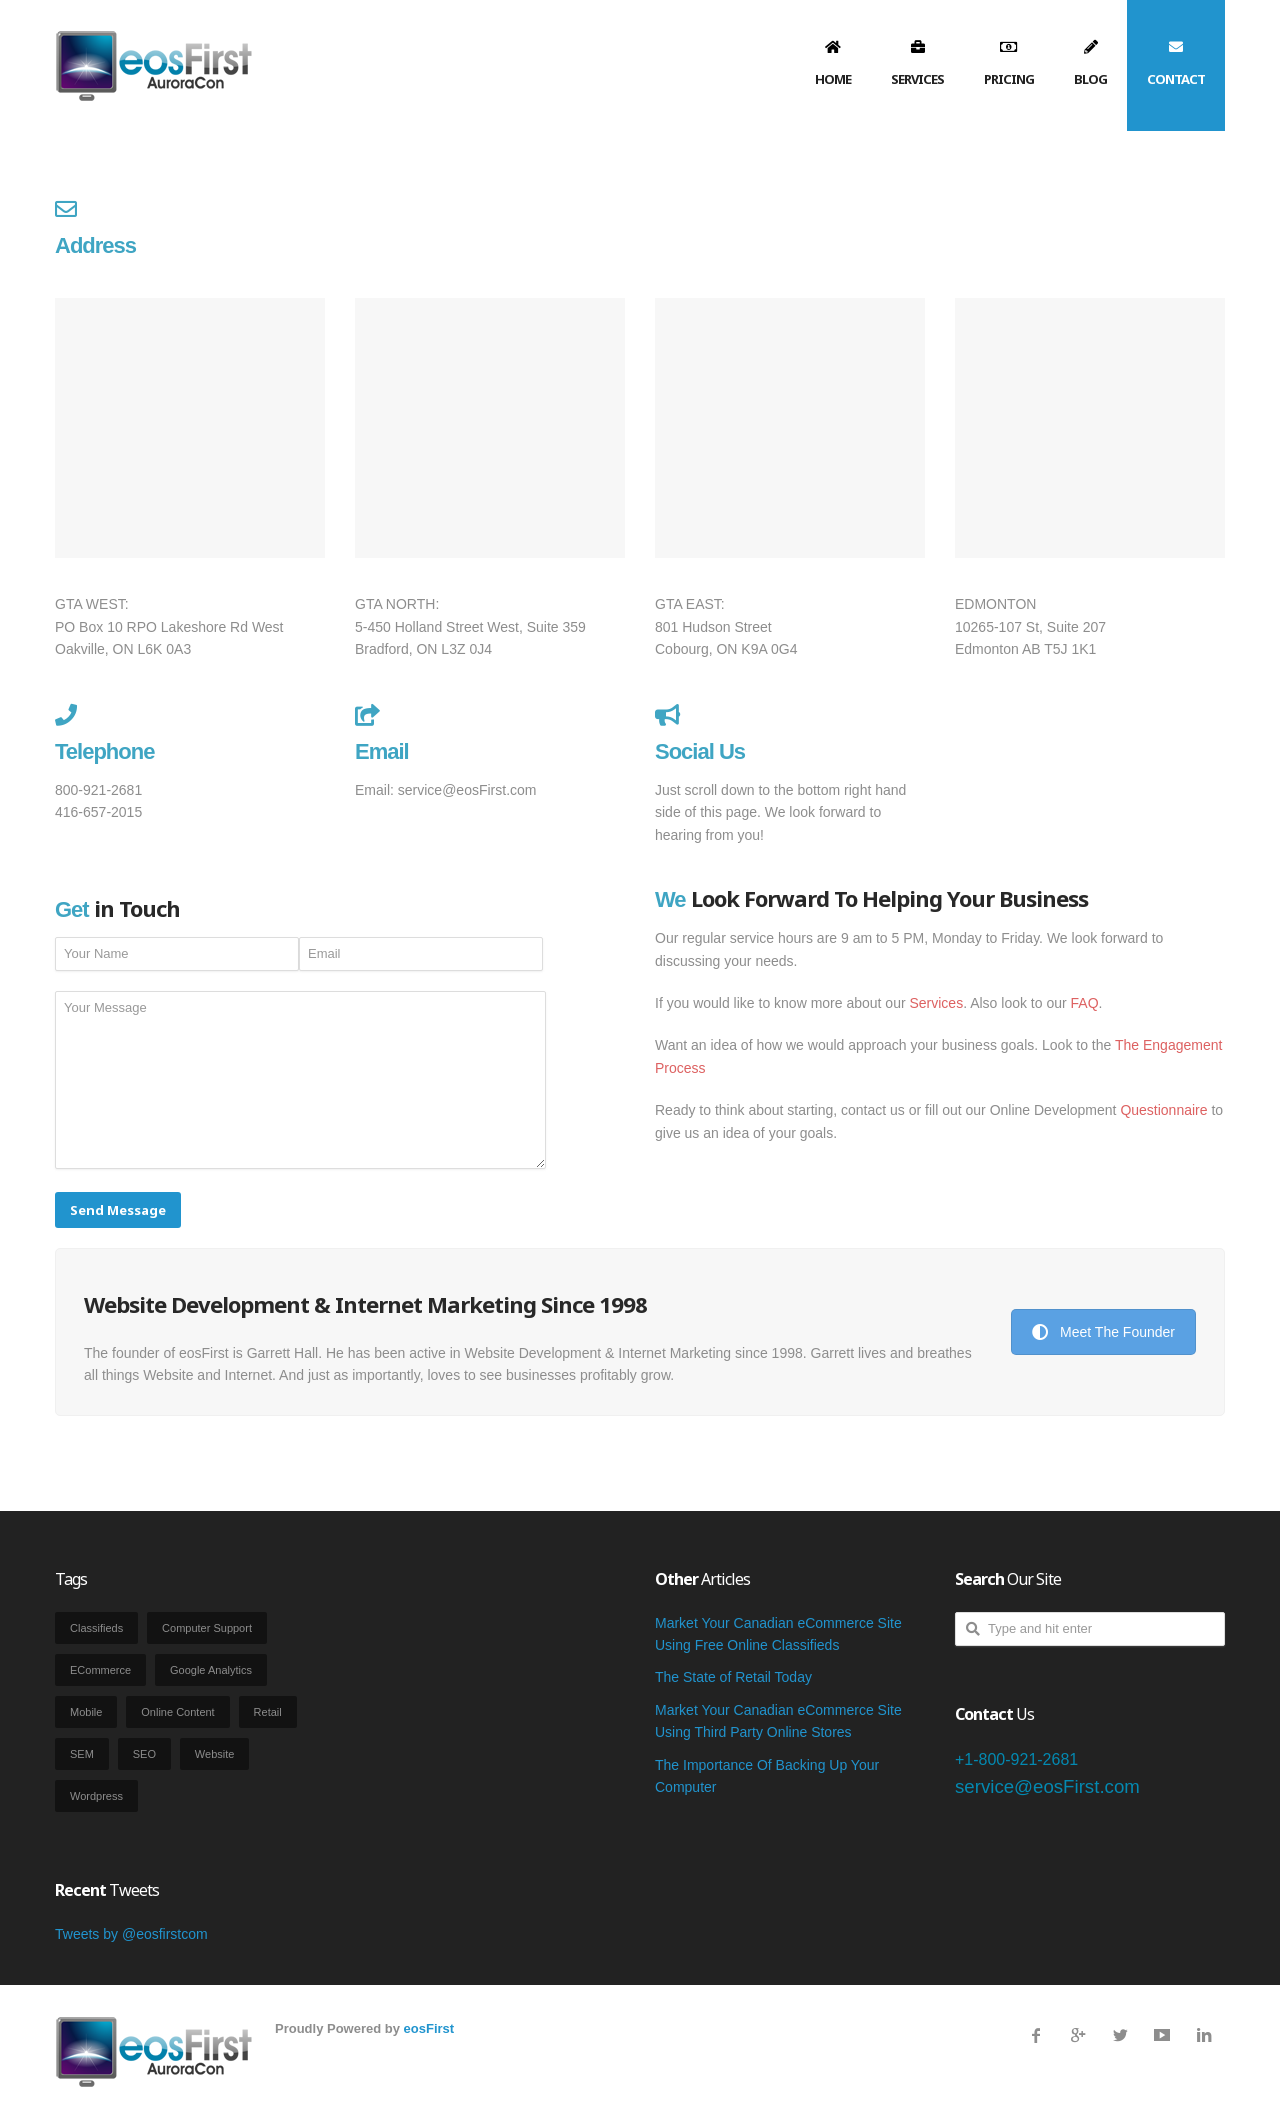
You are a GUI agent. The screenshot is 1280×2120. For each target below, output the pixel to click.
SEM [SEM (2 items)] (82, 1754)
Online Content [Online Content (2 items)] (177, 1712)
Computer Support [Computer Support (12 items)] (207, 1628)
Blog (1090, 79)
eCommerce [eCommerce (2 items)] (100, 1670)
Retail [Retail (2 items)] (268, 1712)
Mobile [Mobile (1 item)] (86, 1712)
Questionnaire (1163, 1110)
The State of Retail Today (733, 1677)
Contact (1176, 79)
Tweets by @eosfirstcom (131, 1934)
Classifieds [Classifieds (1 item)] (96, 1628)
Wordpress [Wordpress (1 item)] (96, 1796)
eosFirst (429, 2028)
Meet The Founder (1103, 1332)
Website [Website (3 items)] (215, 1754)
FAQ (1085, 1003)
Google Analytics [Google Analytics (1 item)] (211, 1670)
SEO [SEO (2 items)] (144, 1754)
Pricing (1009, 79)
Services (917, 79)
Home (833, 79)
